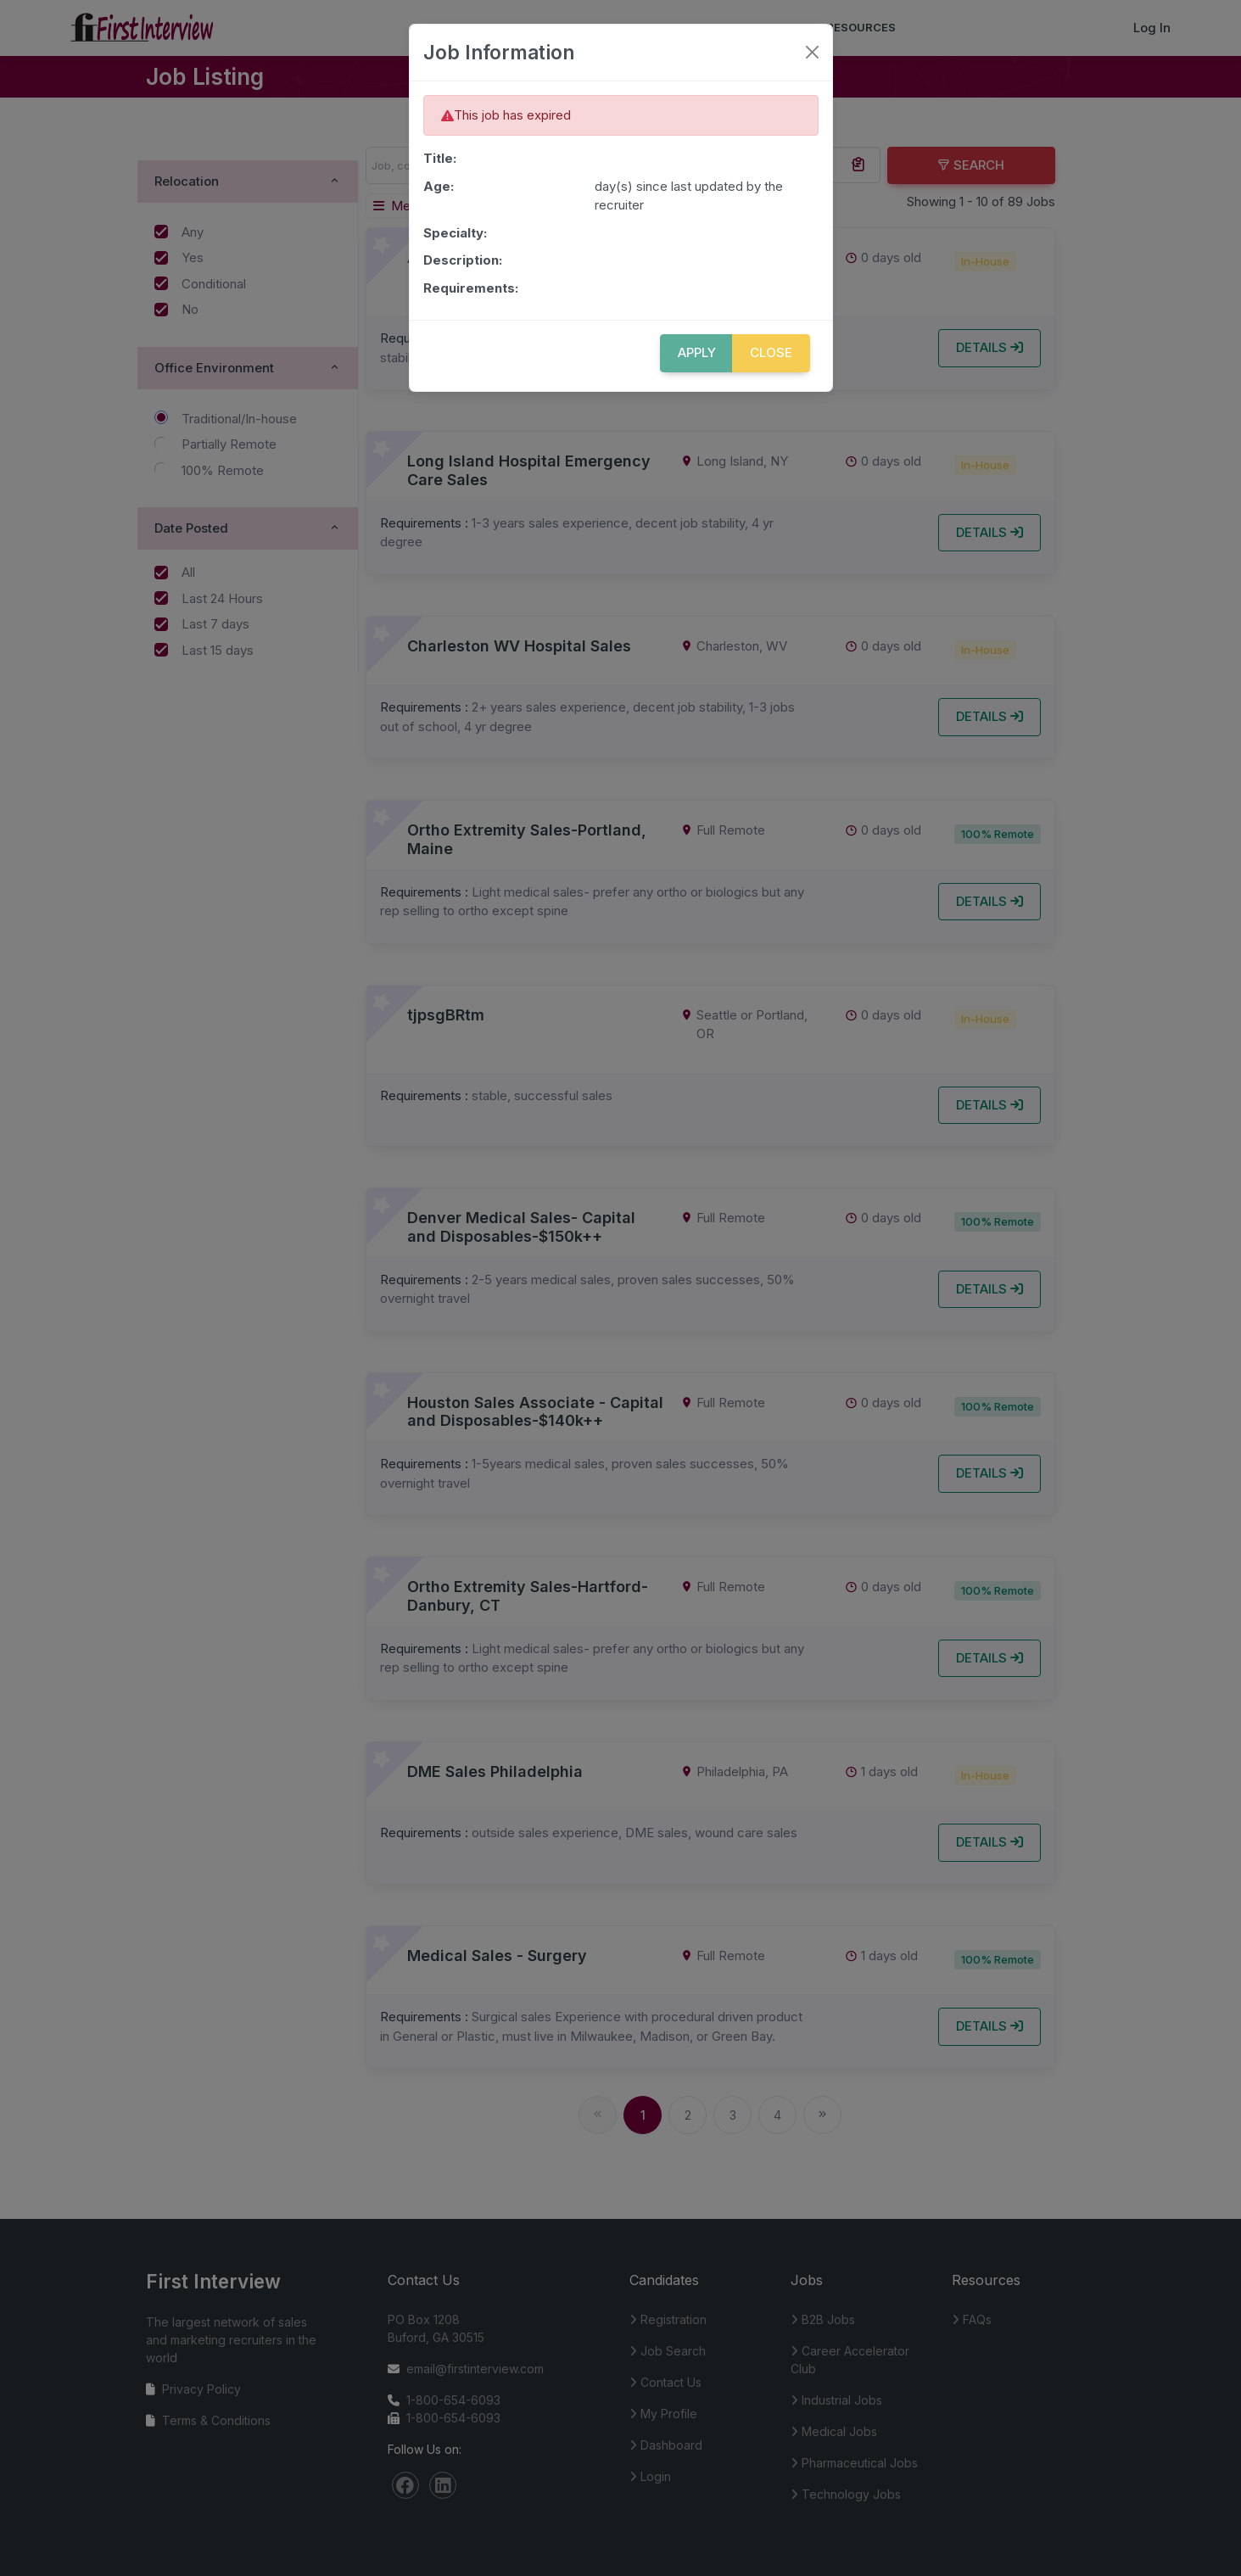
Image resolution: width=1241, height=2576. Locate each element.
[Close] (812, 52)
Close (771, 352)
